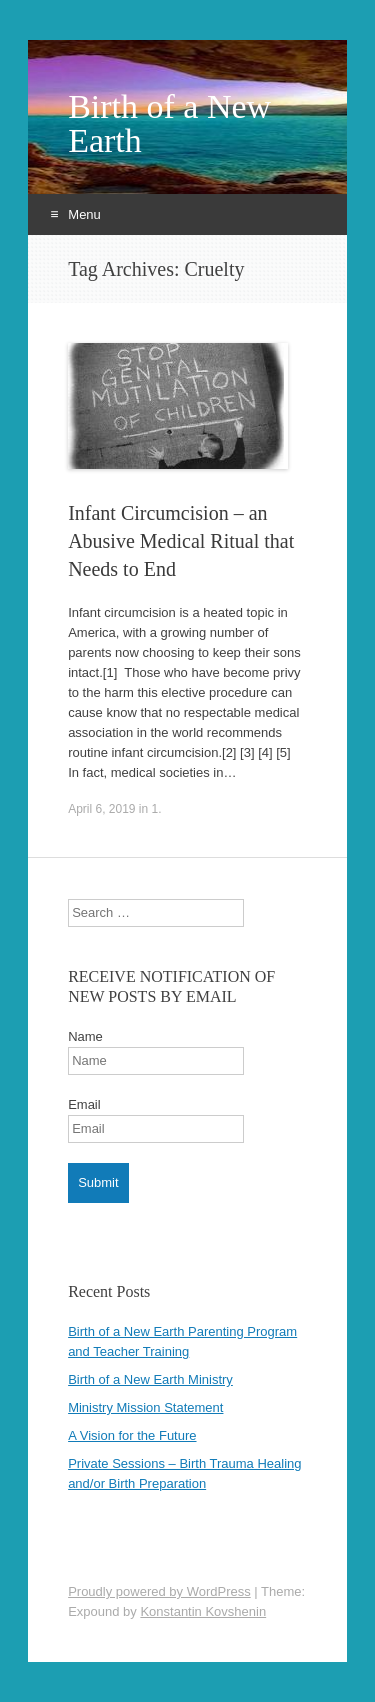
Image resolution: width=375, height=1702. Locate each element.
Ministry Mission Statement (145, 1407)
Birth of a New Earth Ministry (150, 1379)
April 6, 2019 (101, 809)
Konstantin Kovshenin (203, 1611)
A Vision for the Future (132, 1435)
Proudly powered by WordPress (159, 1591)
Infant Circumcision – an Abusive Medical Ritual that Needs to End (181, 541)
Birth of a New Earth (169, 124)
